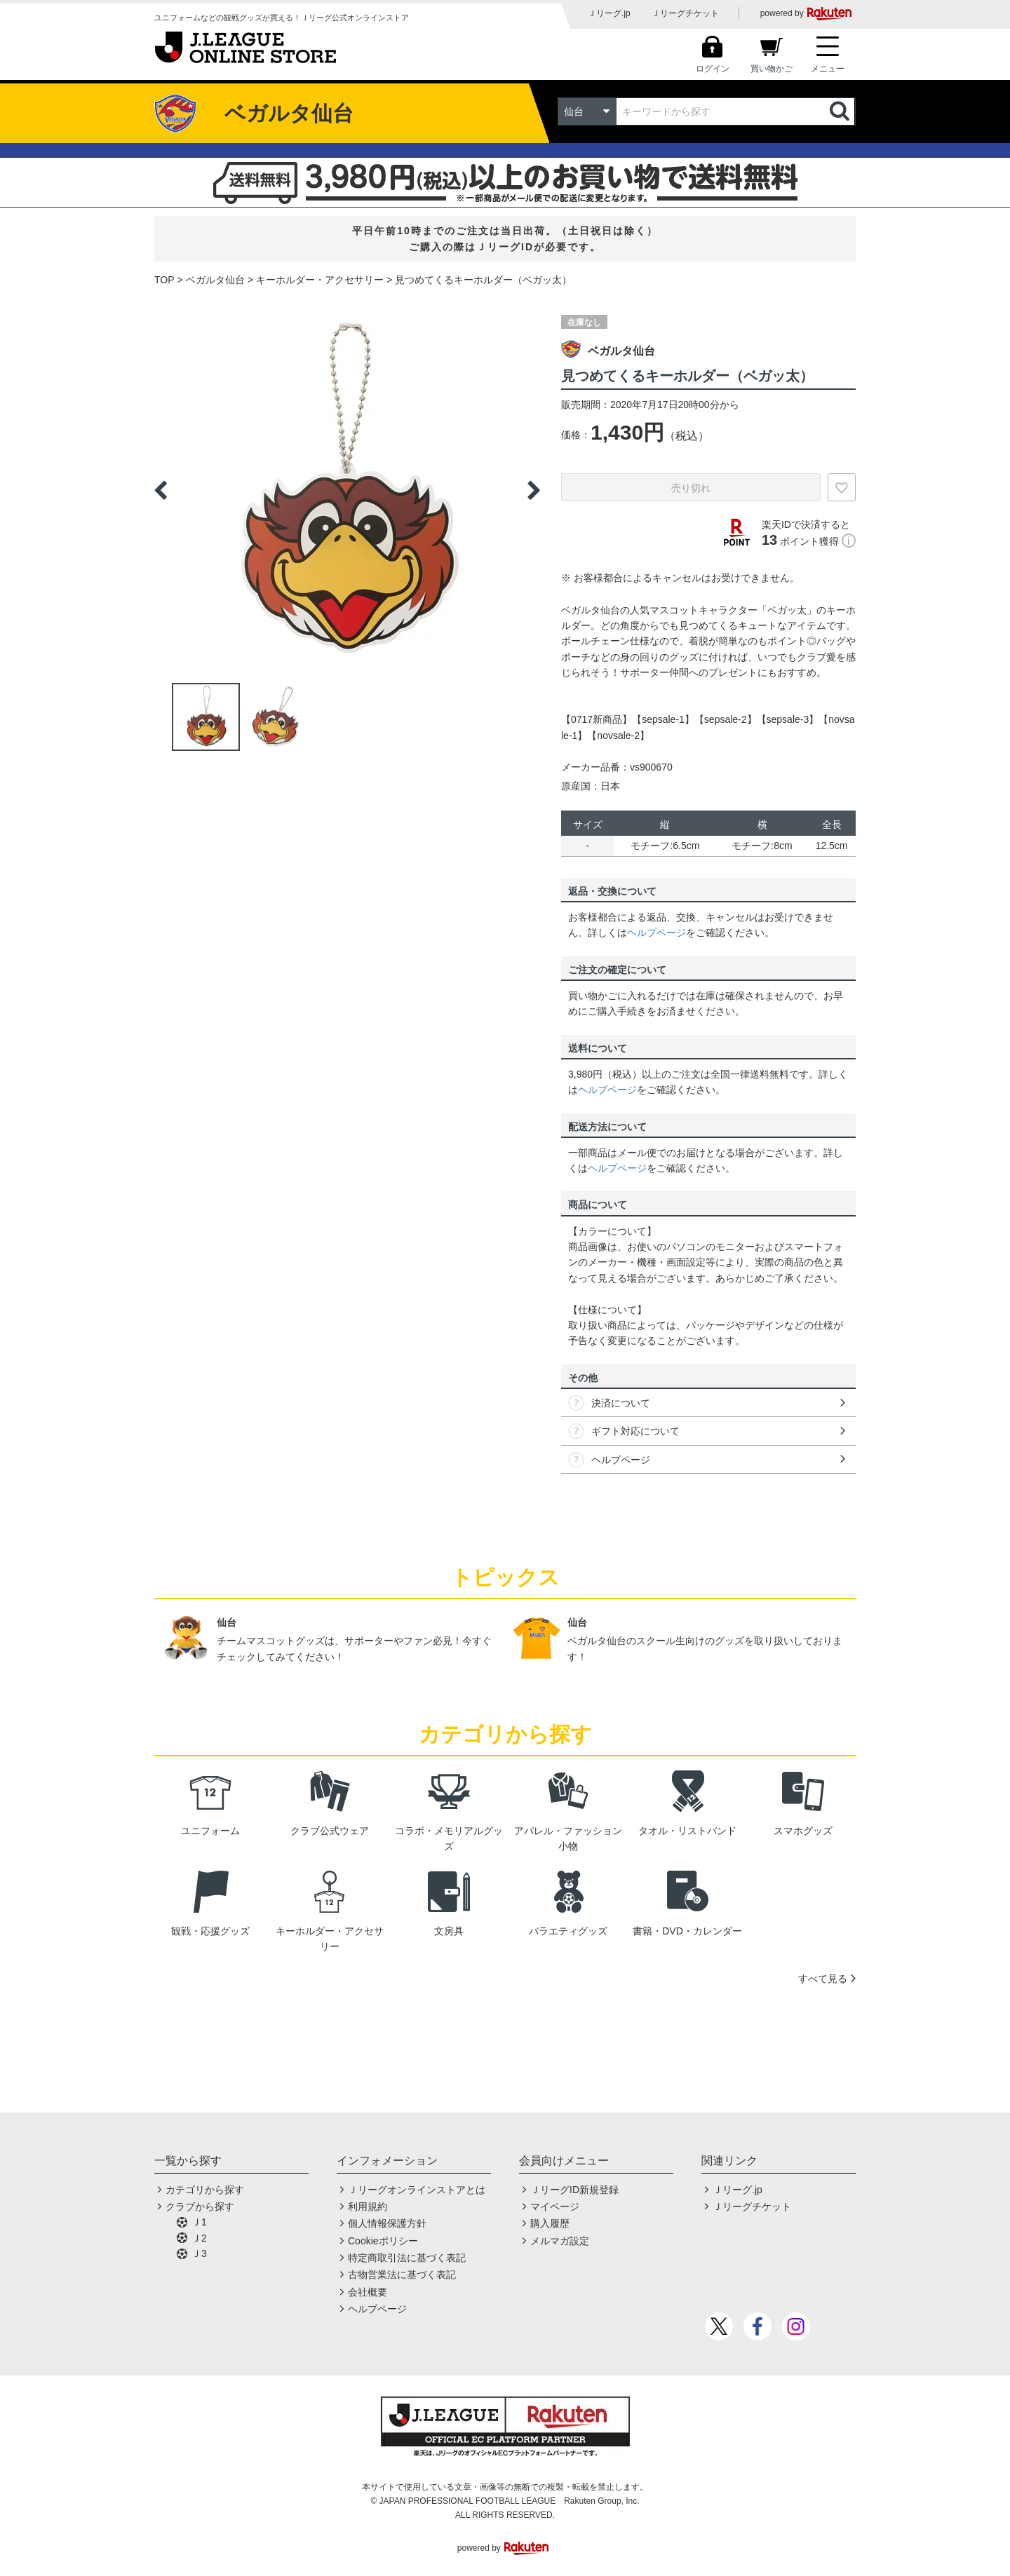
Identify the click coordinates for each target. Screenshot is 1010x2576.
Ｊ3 (199, 2253)
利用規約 (367, 2206)
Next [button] (533, 490)
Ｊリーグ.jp (609, 13)
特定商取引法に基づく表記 (407, 2257)
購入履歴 (550, 2223)
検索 (841, 111)
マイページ (554, 2206)
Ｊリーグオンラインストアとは (416, 2189)
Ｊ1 (199, 2222)
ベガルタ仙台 (215, 279)
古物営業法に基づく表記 (402, 2274)
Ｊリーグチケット (685, 13)
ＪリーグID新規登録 (574, 2189)
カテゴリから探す (205, 2189)
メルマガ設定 (559, 2240)
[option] (347, 490)
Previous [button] (160, 490)
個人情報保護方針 (387, 2223)
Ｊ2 (199, 2238)
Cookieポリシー (383, 2240)
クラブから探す (200, 2206)
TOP (164, 279)
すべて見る (822, 1978)
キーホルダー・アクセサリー (320, 279)
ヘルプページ (656, 932)
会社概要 (367, 2292)
